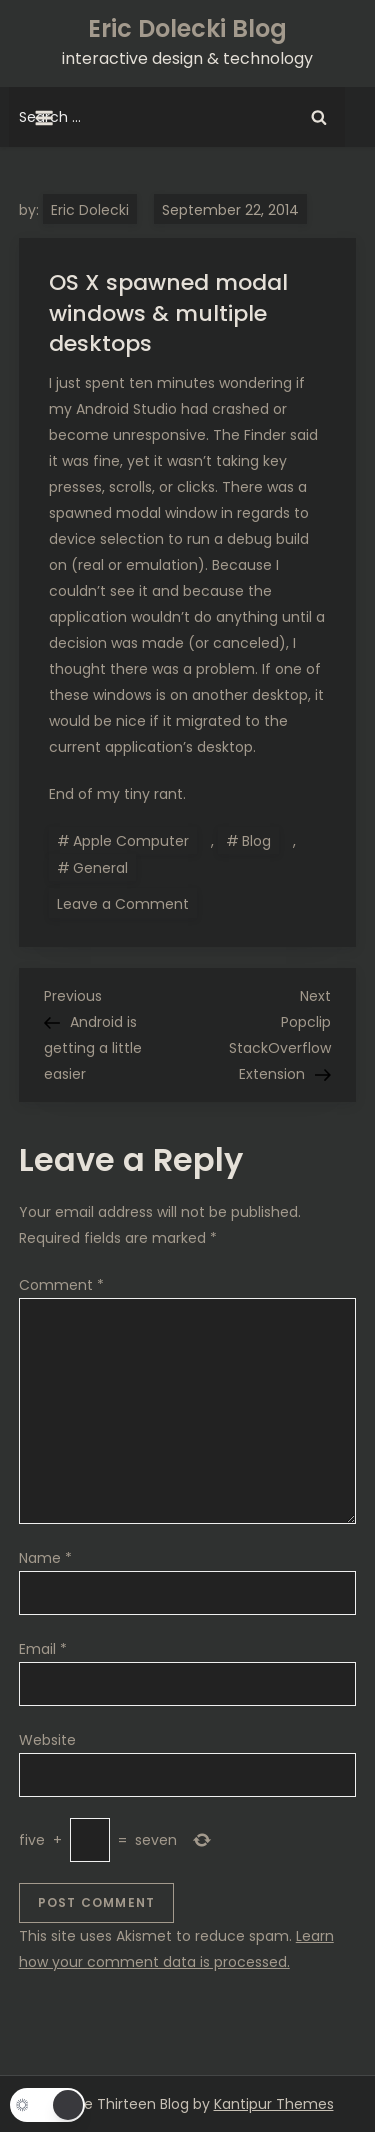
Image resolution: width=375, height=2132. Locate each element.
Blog (256, 841)
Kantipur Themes (274, 2104)
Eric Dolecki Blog (187, 28)
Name (45, 1558)
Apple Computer (131, 841)
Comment (61, 1285)
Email (43, 1649)
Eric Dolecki (90, 210)
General (100, 868)
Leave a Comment (127, 903)
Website (47, 1740)
